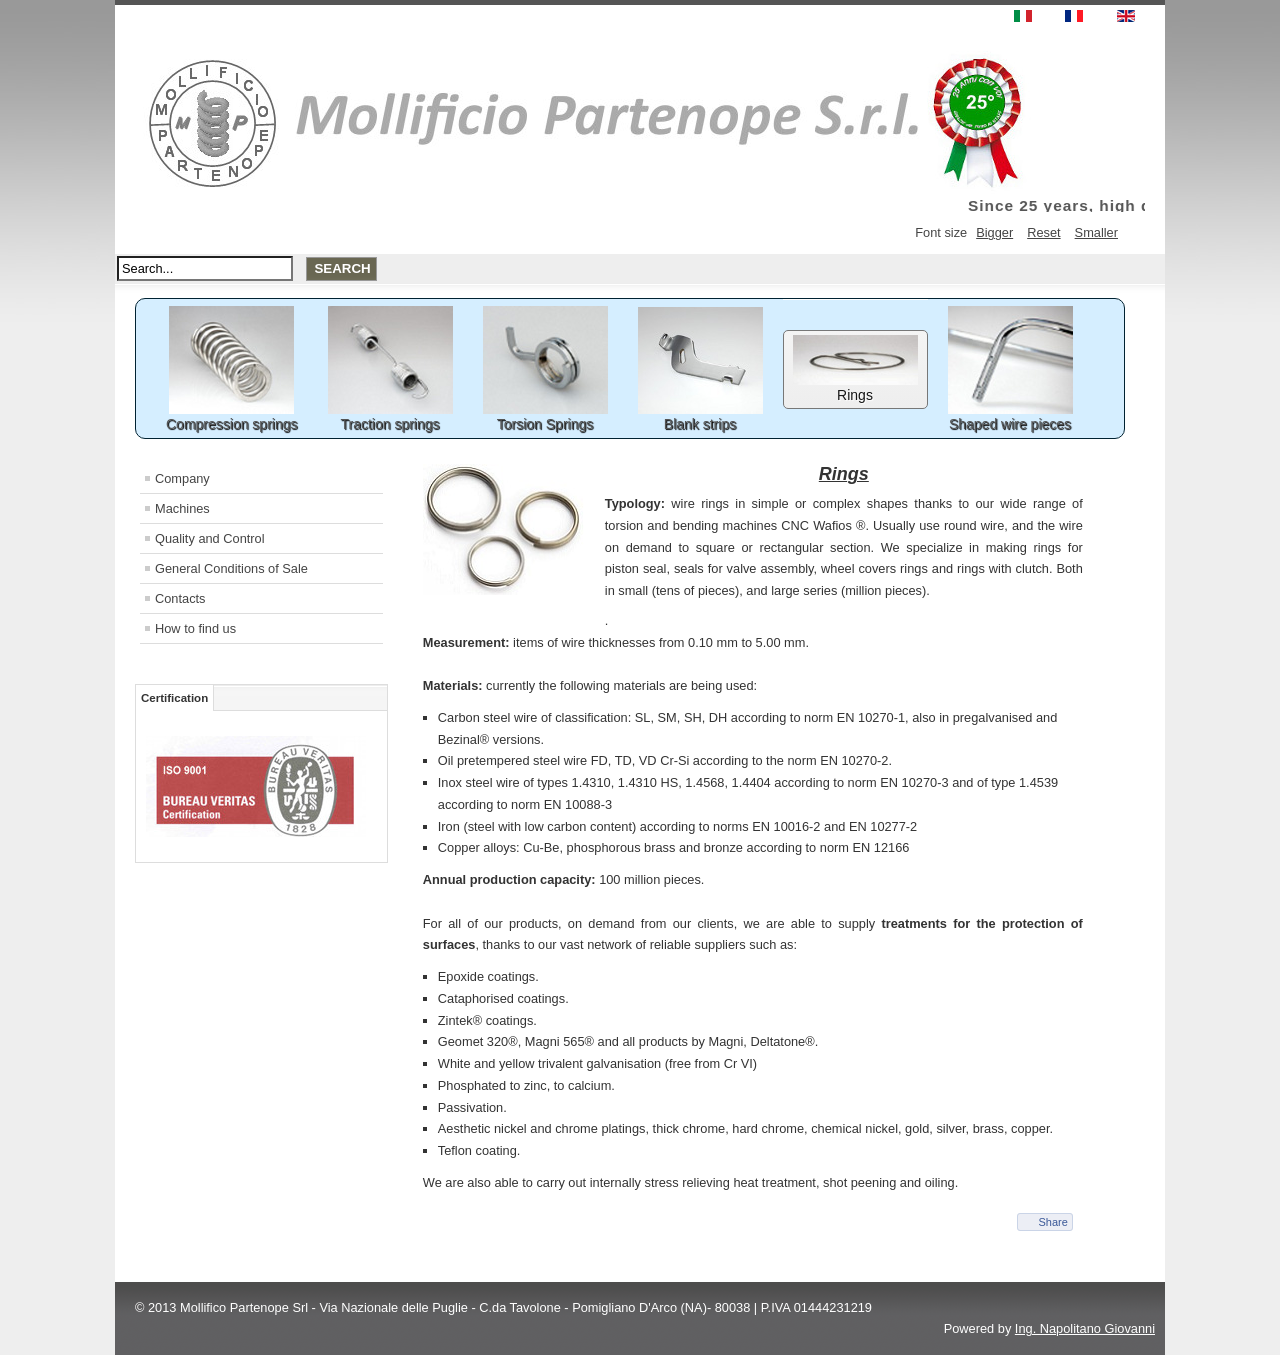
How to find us (195, 628)
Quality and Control (210, 538)
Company (182, 478)
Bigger (994, 232)
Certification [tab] (174, 698)
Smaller (1096, 232)
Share (1052, 1222)
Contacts (180, 598)
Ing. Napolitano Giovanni (1085, 1328)
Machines (182, 508)
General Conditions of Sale (231, 568)
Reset (1043, 232)
